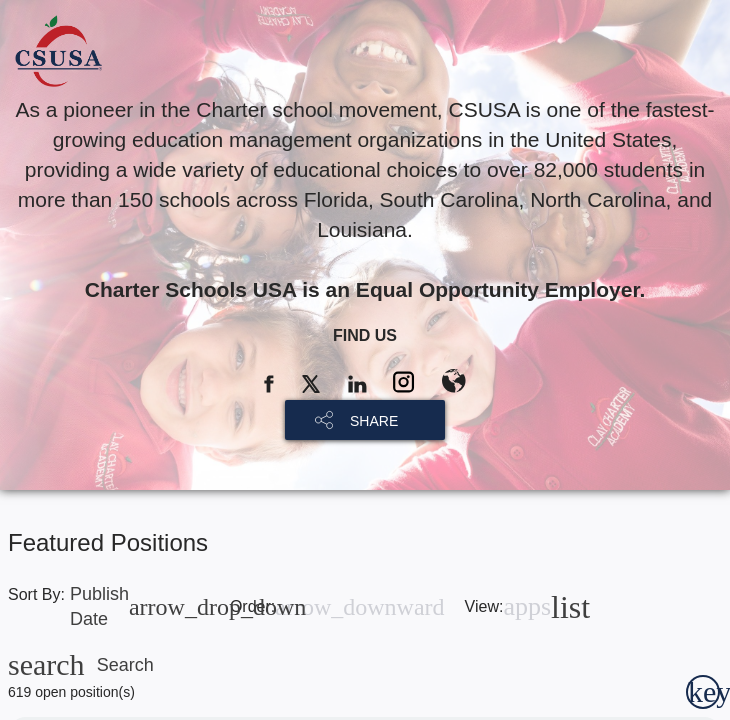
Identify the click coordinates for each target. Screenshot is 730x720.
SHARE (374, 421)
